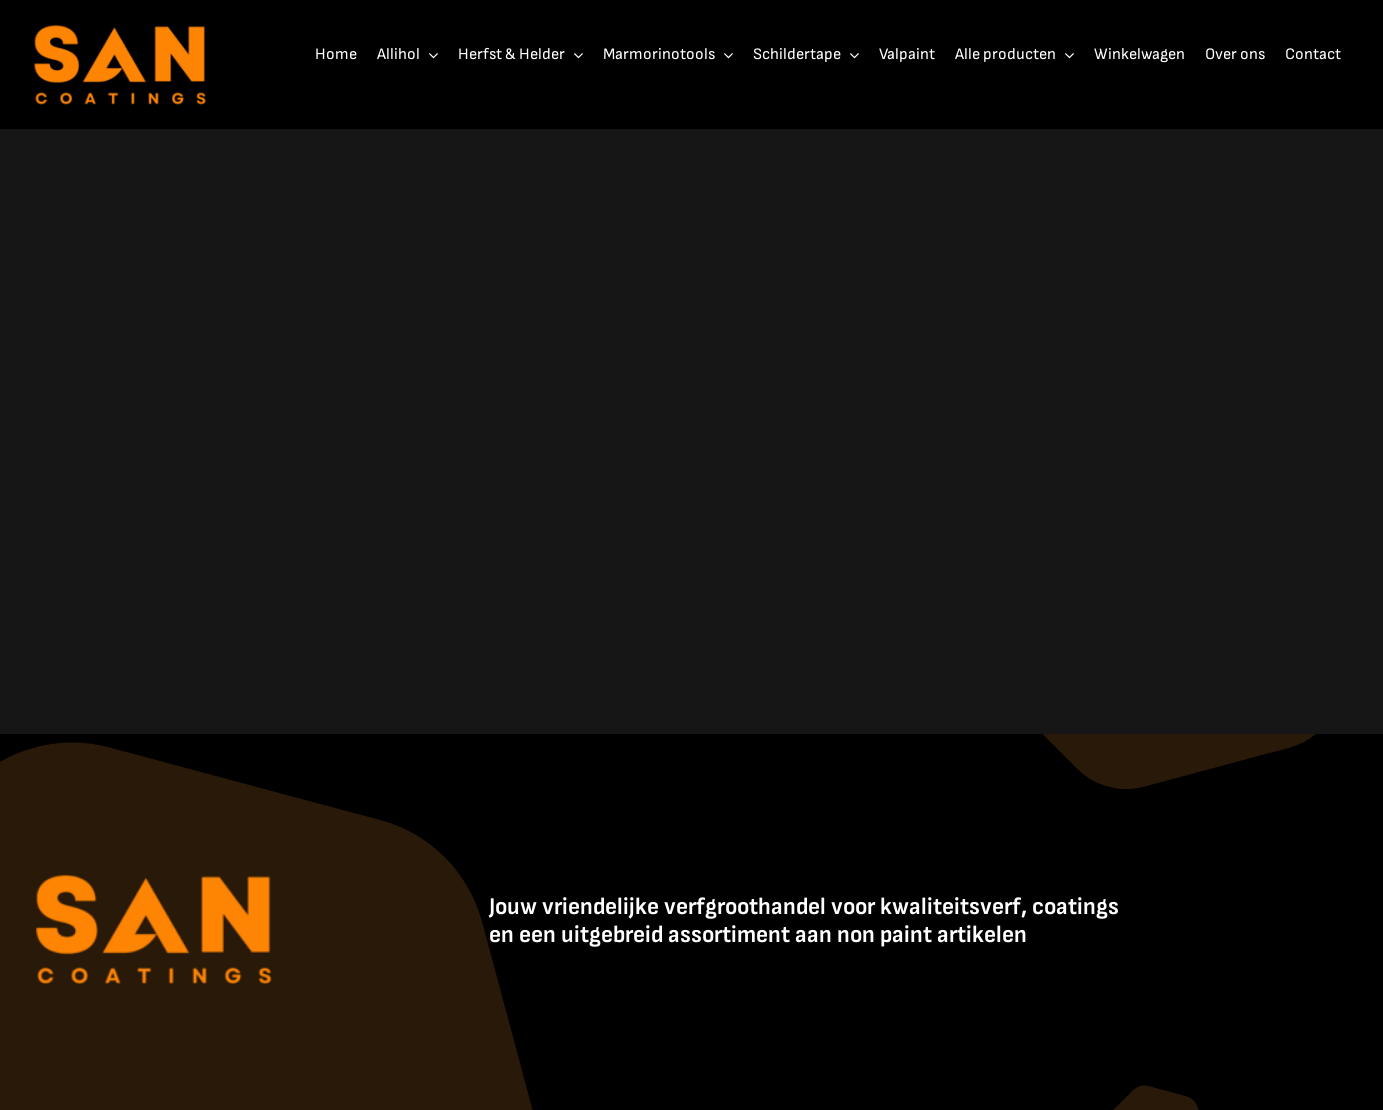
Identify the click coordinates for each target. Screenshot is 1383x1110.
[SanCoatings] (121, 20)
